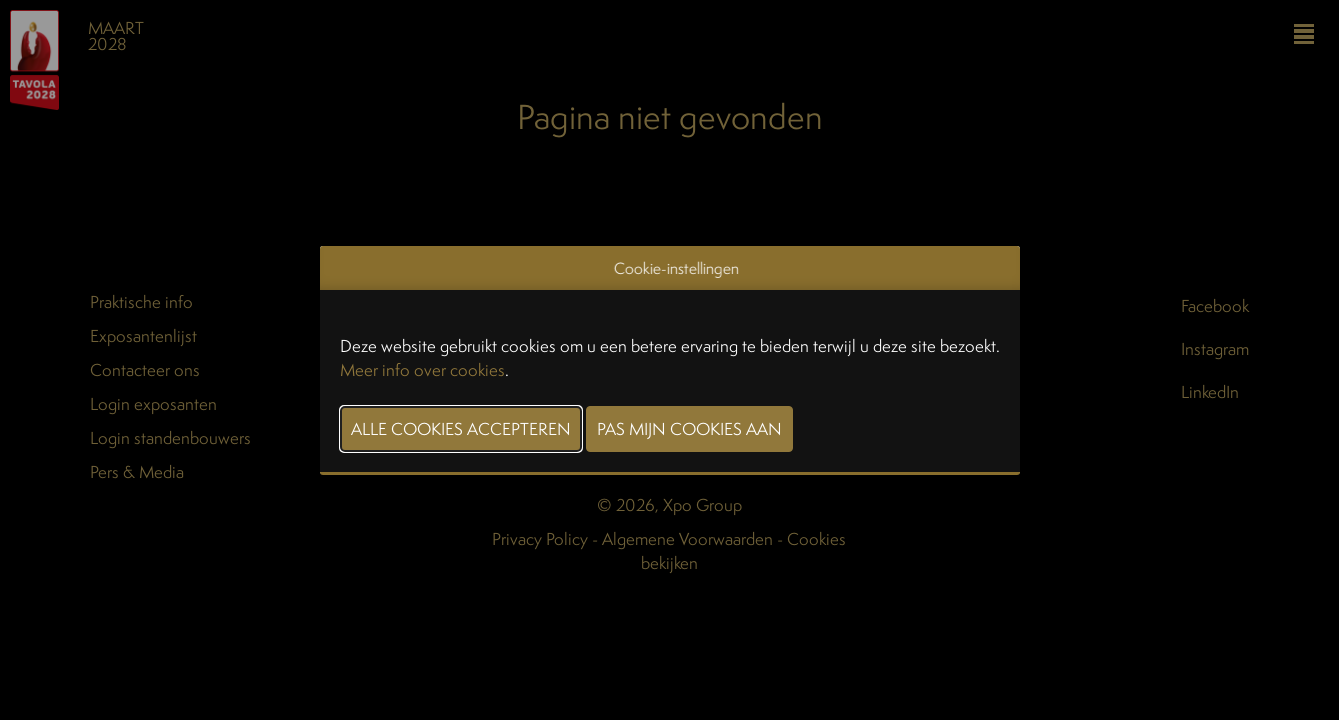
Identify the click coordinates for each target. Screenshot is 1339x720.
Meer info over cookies (422, 369)
